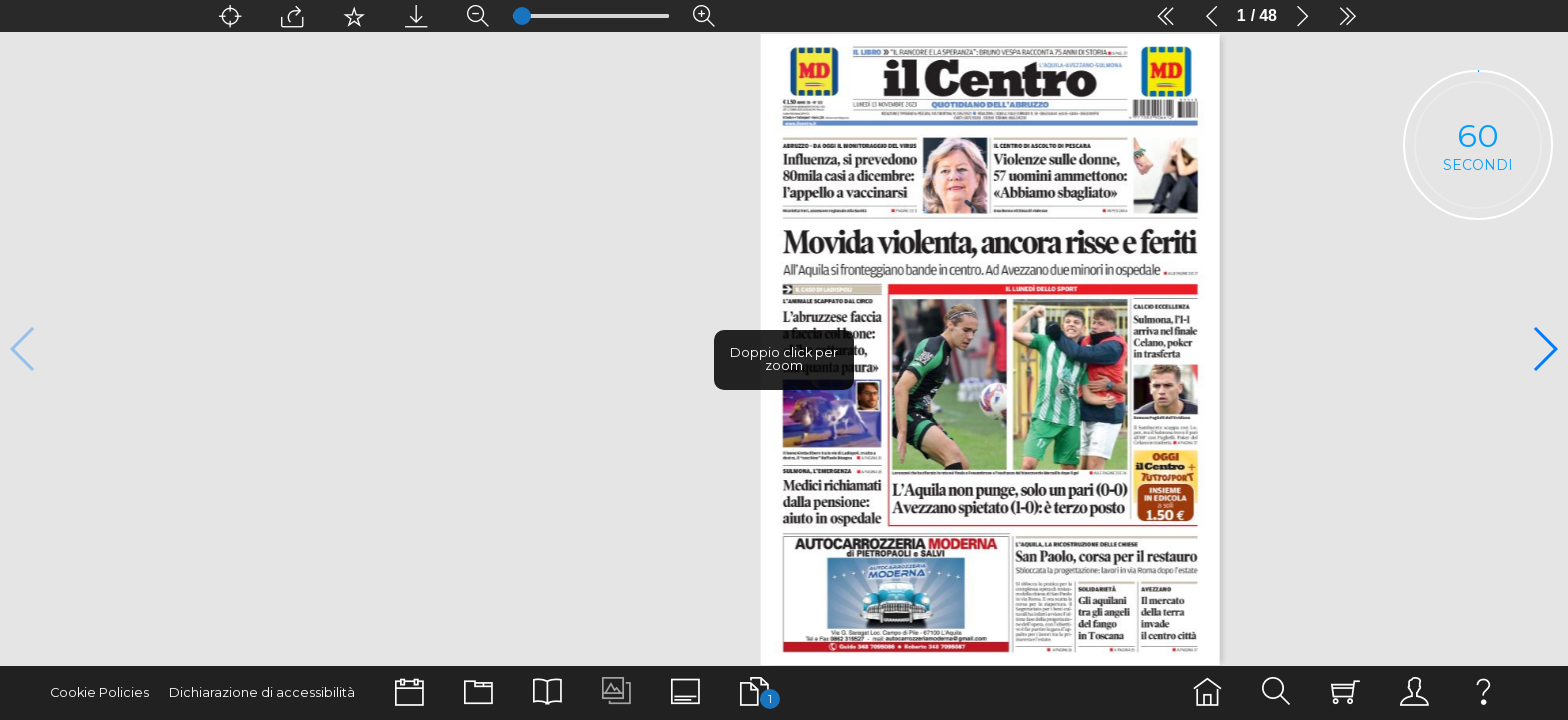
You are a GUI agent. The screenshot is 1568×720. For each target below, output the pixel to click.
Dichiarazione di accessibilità (262, 692)
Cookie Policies (99, 692)
